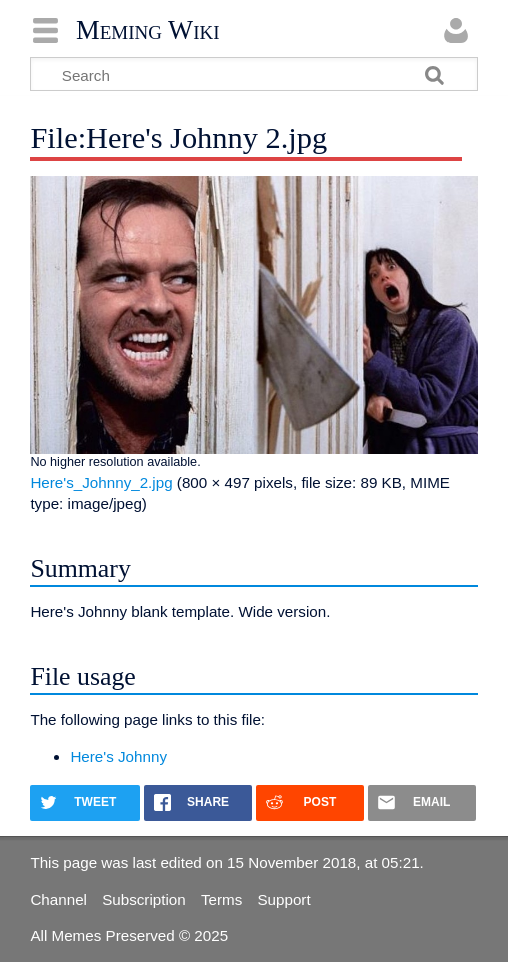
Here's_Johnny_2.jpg (101, 482)
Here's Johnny (118, 756)
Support (283, 899)
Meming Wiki (148, 30)
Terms (221, 899)
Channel (58, 899)
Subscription (144, 899)
